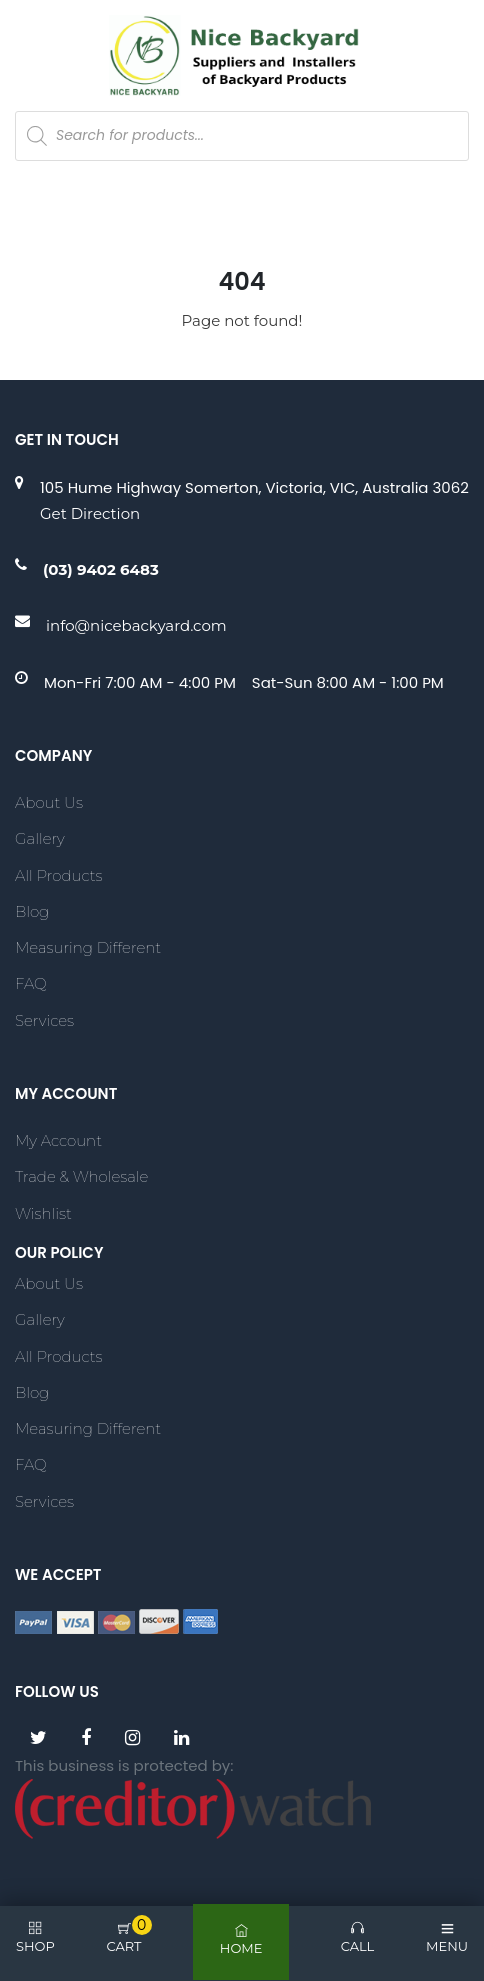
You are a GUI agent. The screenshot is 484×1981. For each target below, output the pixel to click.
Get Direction (90, 513)
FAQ (31, 983)
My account (58, 1140)
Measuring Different (88, 947)
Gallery (40, 838)
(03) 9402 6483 (101, 569)
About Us (49, 802)
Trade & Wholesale (81, 1176)
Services (44, 1020)
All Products (58, 875)
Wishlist (43, 1213)
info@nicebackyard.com (136, 625)
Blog (32, 911)
